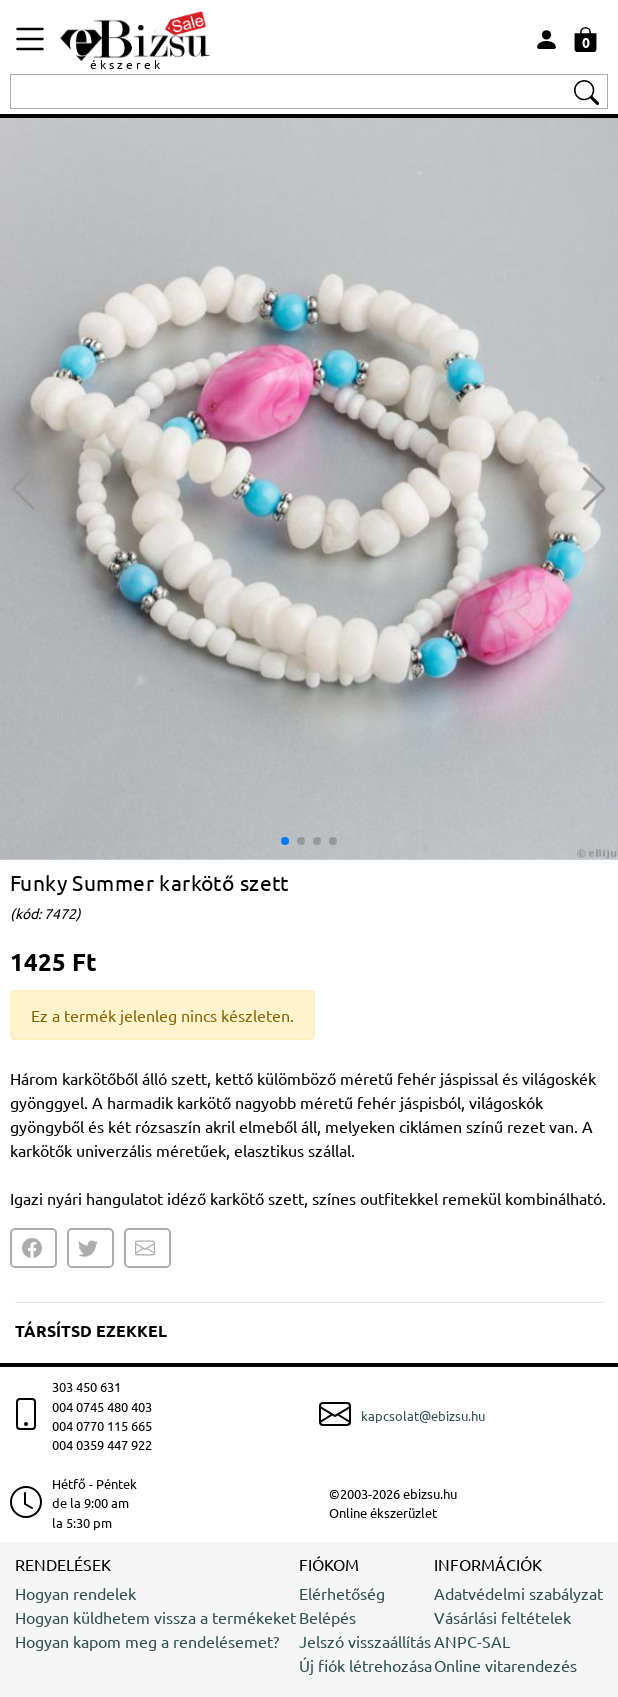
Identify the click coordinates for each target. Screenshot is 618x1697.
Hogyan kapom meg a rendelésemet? (147, 1641)
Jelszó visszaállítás (365, 1641)
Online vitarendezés (505, 1665)
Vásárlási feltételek (502, 1617)
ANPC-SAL (472, 1641)
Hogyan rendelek (75, 1593)
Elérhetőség (342, 1593)
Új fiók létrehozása (365, 1665)
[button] (594, 489)
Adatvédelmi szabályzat (518, 1593)
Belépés (327, 1617)
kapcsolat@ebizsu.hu (423, 1415)
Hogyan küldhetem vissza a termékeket (155, 1617)
